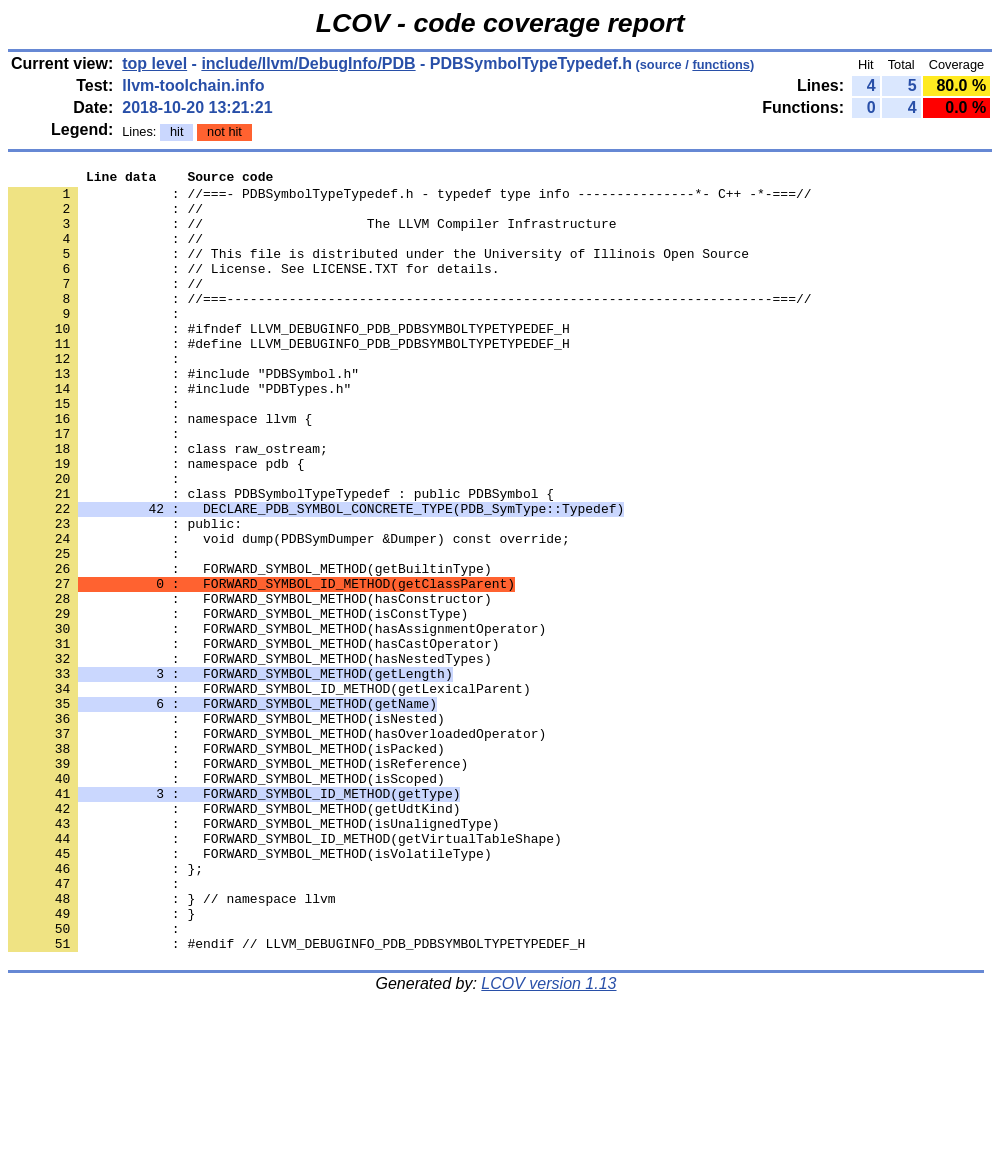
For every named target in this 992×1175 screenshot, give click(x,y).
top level (154, 63)
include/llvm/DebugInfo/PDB (308, 63)
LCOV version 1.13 (548, 1139)
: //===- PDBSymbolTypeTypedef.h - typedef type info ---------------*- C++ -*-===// (409, 199)
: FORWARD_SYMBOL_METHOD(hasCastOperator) (253, 739)
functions (721, 64)
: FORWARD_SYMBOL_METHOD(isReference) (238, 883)
